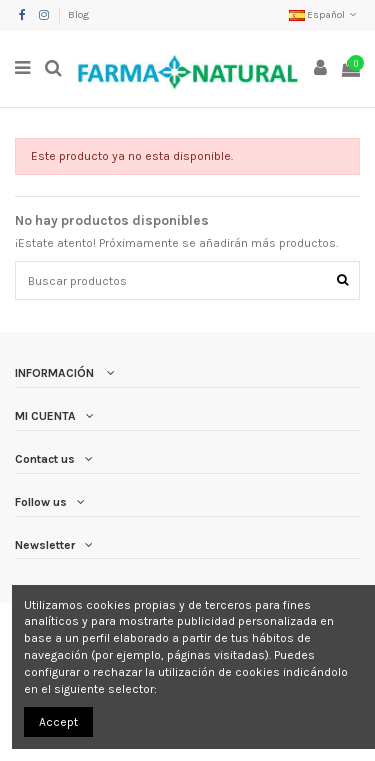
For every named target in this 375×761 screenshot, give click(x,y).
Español (324, 15)
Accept (58, 722)
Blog (78, 15)
